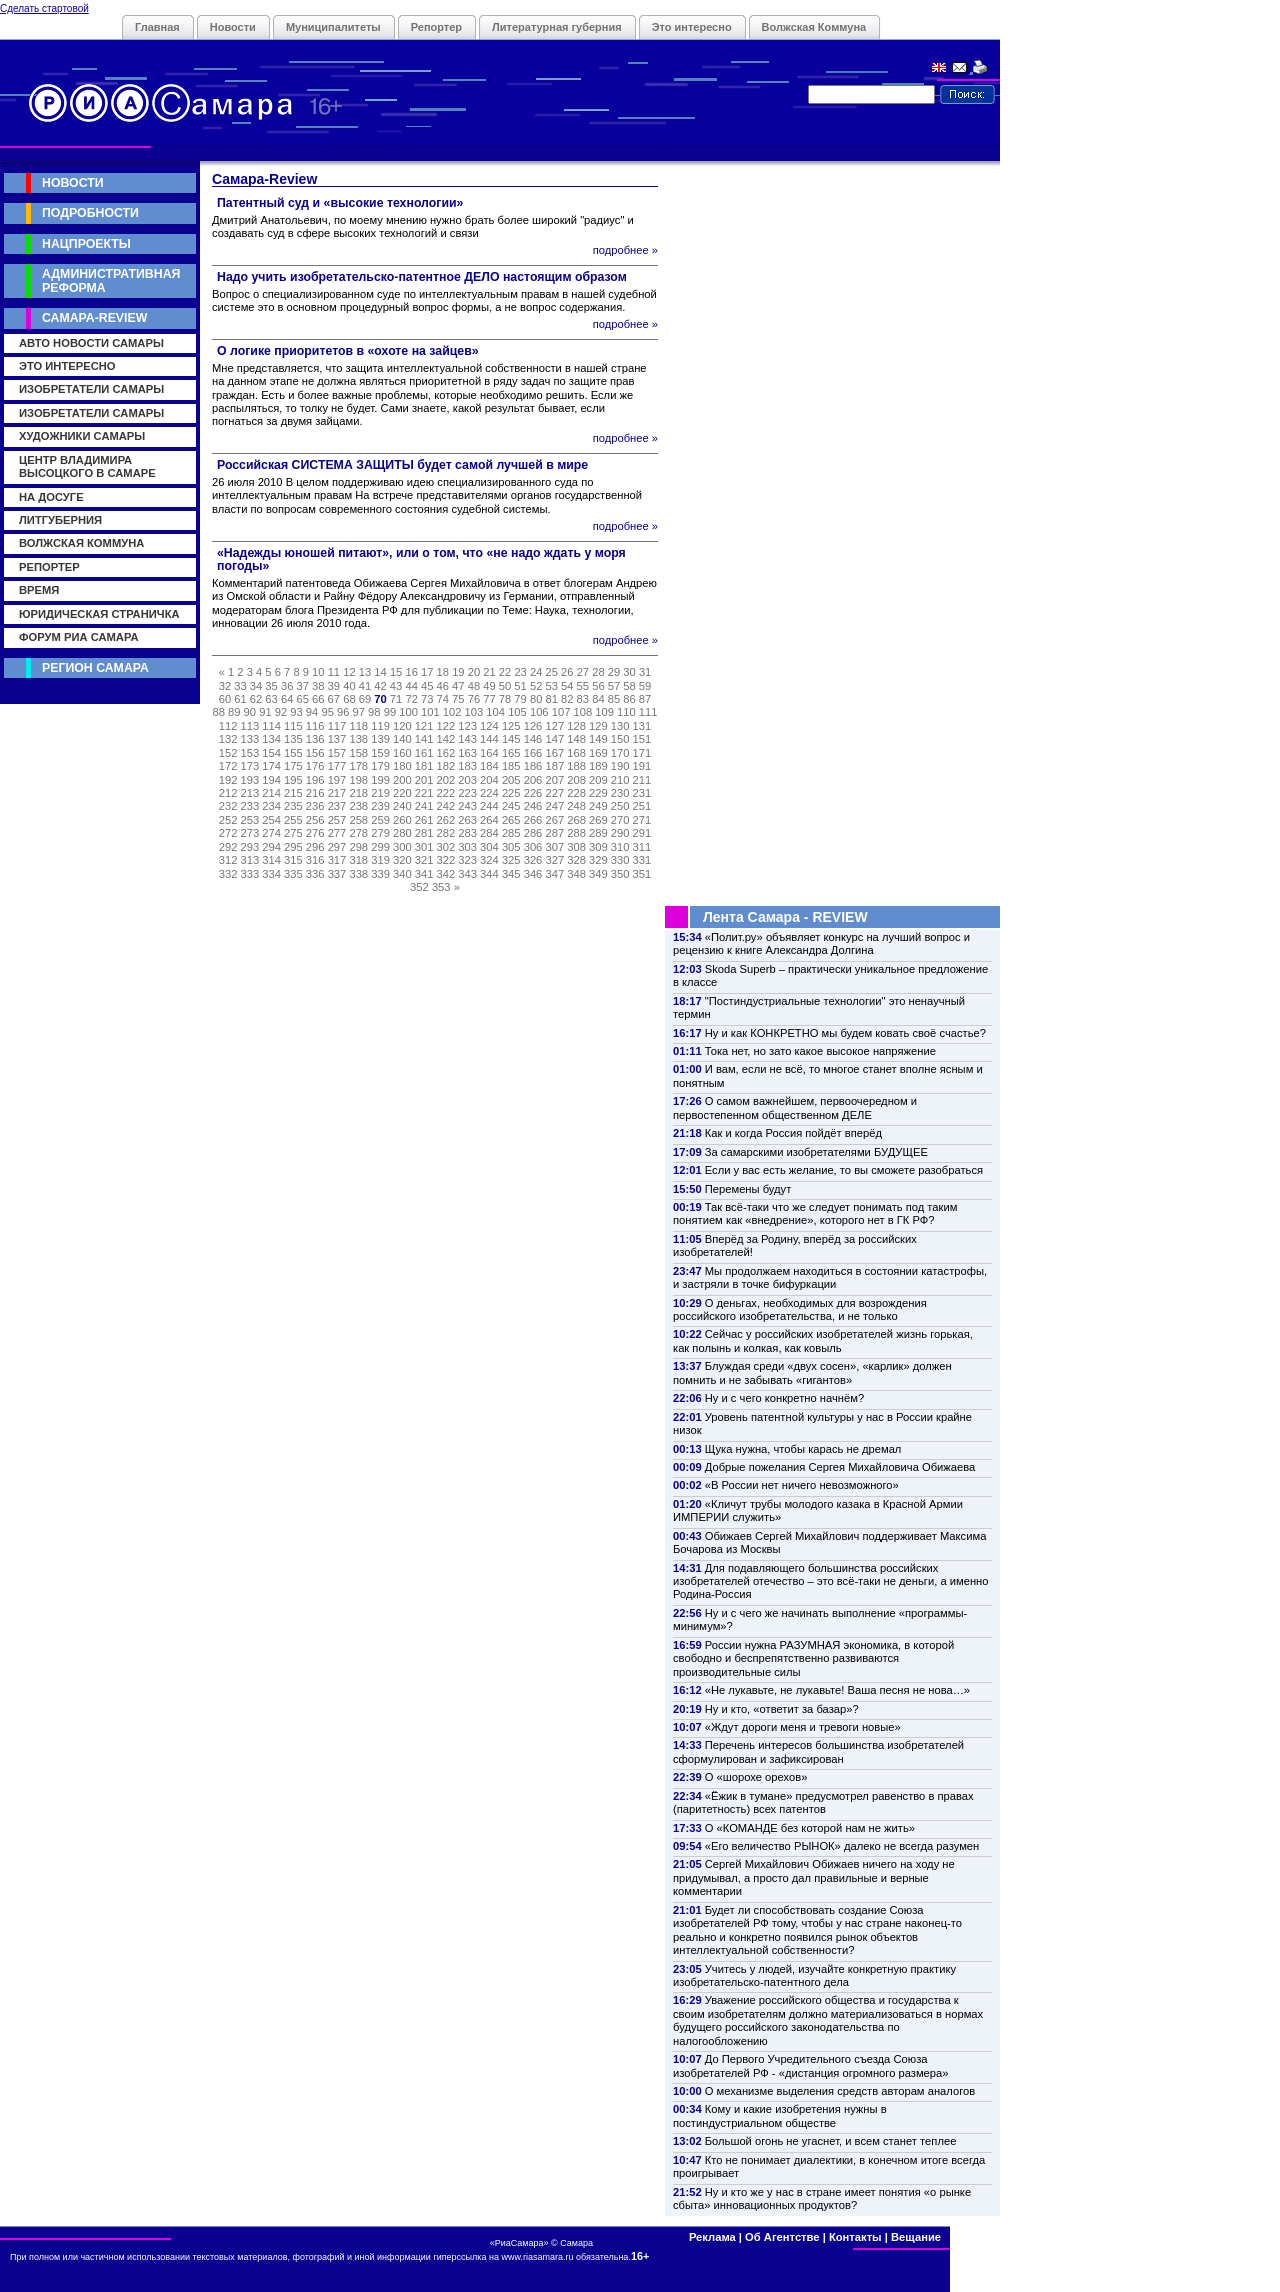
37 (302, 686)
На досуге (51, 497)
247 (554, 806)
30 (629, 672)
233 (250, 806)
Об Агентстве (782, 2237)
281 (424, 833)
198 (358, 780)
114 (271, 726)
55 (583, 686)
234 (271, 806)
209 (598, 780)
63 (271, 699)
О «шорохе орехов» (756, 1777)
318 (358, 860)
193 (250, 780)
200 (402, 780)
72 (411, 699)
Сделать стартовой (44, 8)
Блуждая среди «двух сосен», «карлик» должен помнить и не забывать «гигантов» (812, 1372)
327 (554, 860)
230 (620, 793)
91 (265, 712)
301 (424, 847)
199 (380, 780)
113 (250, 726)
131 (642, 726)
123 (467, 726)
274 (271, 833)
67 (334, 699)
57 (614, 686)
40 (349, 686)
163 (467, 753)
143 (467, 739)
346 (533, 874)
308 (576, 847)
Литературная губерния (557, 27)
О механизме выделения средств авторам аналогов (840, 2091)
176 (315, 766)
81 (551, 699)
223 (467, 793)
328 (576, 860)
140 (402, 739)
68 (349, 699)
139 (380, 739)
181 (424, 766)
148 (576, 739)
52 (536, 686)
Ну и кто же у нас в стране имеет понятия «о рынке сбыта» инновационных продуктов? (822, 2198)
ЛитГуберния (60, 520)
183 (467, 766)
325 (511, 860)
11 (334, 672)
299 (380, 847)
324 (489, 860)
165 (511, 753)
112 (228, 726)
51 (520, 686)
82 (567, 699)
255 (293, 820)
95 (327, 712)
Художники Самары (82, 436)
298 (358, 847)
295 (293, 847)
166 (533, 753)
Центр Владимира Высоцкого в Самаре (87, 466)
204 (489, 780)
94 (312, 712)
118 (358, 726)
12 (349, 672)
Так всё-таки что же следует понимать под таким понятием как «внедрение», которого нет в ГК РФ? (815, 1213)
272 (228, 833)
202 (446, 780)
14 (380, 672)
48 (474, 686)
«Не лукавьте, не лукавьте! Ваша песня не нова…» (837, 1690)
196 (315, 780)
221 (424, 793)
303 (467, 847)
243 (467, 806)
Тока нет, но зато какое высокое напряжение (820, 1051)
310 (620, 847)
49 (489, 686)
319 (380, 860)
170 (620, 753)
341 (424, 874)
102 (452, 712)
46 (443, 686)
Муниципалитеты (333, 27)
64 (287, 699)
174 (271, 766)
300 (402, 847)
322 (446, 860)
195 (293, 780)
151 (642, 739)
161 (424, 753)
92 (281, 712)
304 (489, 847)
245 (511, 806)
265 (511, 820)
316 (315, 860)
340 (402, 874)
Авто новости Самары (91, 343)
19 (458, 672)
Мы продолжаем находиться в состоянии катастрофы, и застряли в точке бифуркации (830, 1277)
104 (495, 712)
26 (567, 672)
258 (358, 820)
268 (576, 820)
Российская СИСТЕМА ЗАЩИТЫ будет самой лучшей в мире (402, 465)
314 (271, 860)
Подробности (90, 213)
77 (489, 699)
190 (620, 766)
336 (315, 874)
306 (533, 847)
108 (582, 712)
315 (293, 860)
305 (511, 847)
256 (315, 820)
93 (296, 712)
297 (337, 847)
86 (629, 699)
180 (402, 766)
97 (359, 712)
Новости (233, 27)
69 (365, 699)
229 (598, 793)
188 (576, 766)
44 (411, 686)
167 (554, 753)
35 (271, 686)
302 (446, 847)
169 (598, 753)
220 (402, 793)
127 (554, 726)
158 (358, 753)
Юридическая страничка (99, 614)
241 (424, 806)
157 (337, 753)
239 (380, 806)
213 (250, 793)
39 (334, 686)
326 (533, 860)
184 (489, 766)
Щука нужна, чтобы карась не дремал (803, 1449)
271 (642, 820)
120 (402, 726)
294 (271, 847)
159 (380, 753)
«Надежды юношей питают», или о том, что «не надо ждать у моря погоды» (421, 559)
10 (318, 672)
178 (358, 766)
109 (604, 712)
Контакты (855, 2237)
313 (250, 860)
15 (396, 672)
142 (446, 739)
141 (424, 739)
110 (626, 712)
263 (467, 820)
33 (240, 686)
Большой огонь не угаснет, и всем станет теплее (831, 2141)
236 (315, 806)
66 (318, 699)
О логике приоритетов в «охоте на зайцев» (348, 351)
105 (517, 712)
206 (533, 780)
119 (380, 726)
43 (396, 686)
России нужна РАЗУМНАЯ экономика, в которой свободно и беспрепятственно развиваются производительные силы (813, 1658)
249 (598, 806)
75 (458, 699)
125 (511, 726)
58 (629, 686)
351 (642, 874)
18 (443, 672)
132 (228, 739)
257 (337, 820)
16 (411, 672)
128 (576, 726)
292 (228, 847)
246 (533, 806)
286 (533, 833)
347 (554, 874)
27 (583, 672)
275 (293, 833)
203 (467, 780)
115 (293, 726)
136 (315, 739)
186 (533, 766)
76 (474, 699)
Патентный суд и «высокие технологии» (340, 203)
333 (250, 874)
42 (380, 686)
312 (228, 860)
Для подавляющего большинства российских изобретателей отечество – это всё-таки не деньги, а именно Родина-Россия (830, 1581)
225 (511, 793)
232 (228, 806)
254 (271, 820)
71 (396, 699)
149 (598, 739)
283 (467, 833)
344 (489, 874)
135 (293, 739)
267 (554, 820)
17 (427, 672)
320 (402, 860)
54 (567, 686)
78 (505, 699)
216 (315, 793)
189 (598, 766)
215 (293, 793)
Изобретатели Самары (91, 389)
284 (489, 833)
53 (551, 686)
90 (250, 712)
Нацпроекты (86, 244)
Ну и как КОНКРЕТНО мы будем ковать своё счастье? (845, 1033)
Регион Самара (95, 668)
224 (489, 793)
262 (446, 820)
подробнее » (625, 250)
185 (511, 766)
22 (505, 672)
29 (614, 672)
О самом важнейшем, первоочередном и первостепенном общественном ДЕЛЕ (795, 1107)
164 (489, 753)
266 (533, 820)
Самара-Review (94, 318)
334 (271, 874)
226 (533, 793)
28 (598, 672)
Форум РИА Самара (78, 637)
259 (380, 820)
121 (424, 726)
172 (228, 766)
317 (337, 860)
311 (642, 847)
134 (271, 739)
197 (337, 780)
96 (343, 712)
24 (536, 672)
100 (408, 712)
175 (293, 766)
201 (424, 780)
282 (446, 833)
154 (271, 753)
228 (576, 793)
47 (458, 686)
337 (337, 874)
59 (645, 686)
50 (505, 686)
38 (318, 686)
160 (402, 753)
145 (511, 739)
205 (511, 780)
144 (489, 739)
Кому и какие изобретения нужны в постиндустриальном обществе (780, 2115)
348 (576, 874)
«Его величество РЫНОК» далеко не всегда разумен (842, 1846)
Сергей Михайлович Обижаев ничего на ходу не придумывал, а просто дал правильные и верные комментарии (814, 1877)
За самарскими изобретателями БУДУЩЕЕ (816, 1152)
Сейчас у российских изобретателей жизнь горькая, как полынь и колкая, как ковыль (823, 1340)
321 (424, 860)
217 (337, 793)
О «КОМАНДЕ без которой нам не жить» (810, 1828)
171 (642, 753)
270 (620, 820)
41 (365, 686)
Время (39, 590)
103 (474, 712)
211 (642, 780)
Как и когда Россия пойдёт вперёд (793, 1133)
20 (474, 672)
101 (430, 712)
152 (228, 753)
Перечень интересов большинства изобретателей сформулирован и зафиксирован (818, 1751)
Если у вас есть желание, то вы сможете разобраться (844, 1170)
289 (598, 833)
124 (489, 726)
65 (302, 699)
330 (620, 860)
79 (520, 699)
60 (225, 699)
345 (511, 874)
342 (446, 874)
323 (467, 860)
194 (271, 780)
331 (642, 860)
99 (390, 712)
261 (424, 820)
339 (380, 874)
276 (315, 833)
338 (358, 874)
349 (598, 874)
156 (315, 753)
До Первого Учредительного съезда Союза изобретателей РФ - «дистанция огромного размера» (811, 2065)
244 (489, 806)
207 (554, 780)
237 (337, 806)
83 (583, 699)
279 (380, 833)
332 (228, 874)
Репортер (436, 27)
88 (218, 712)
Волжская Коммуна (814, 27)
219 (380, 793)
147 (554, 739)
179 (380, 766)
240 (402, 806)
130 (620, 726)
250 (620, 806)
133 (250, 739)
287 (554, 833)
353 (441, 887)
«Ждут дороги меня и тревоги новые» (803, 1727)
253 (250, 820)
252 (228, 820)
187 (554, 766)
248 (576, 806)
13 (365, 672)
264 (489, 820)
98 (374, 712)
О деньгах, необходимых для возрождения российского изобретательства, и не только (800, 1309)
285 (511, 833)
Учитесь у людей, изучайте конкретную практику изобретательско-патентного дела (814, 1975)
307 (554, 847)
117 (337, 726)
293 (250, 847)
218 (358, 793)
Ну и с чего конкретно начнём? (784, 1398)
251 (642, 806)
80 (536, 699)
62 (256, 699)
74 (443, 699)
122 (446, 726)
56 (598, 686)
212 (228, 793)
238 (358, 806)
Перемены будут (748, 1189)
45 (427, 686)
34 (256, 686)
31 (645, 672)
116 (315, 726)
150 (620, 739)
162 (446, 753)
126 (533, 726)
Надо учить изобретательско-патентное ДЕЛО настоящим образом (422, 277)
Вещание (916, 2237)
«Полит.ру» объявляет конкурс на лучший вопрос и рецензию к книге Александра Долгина (821, 943)
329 (598, 860)
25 (552, 672)
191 (642, 766)
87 (645, 699)
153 (250, 753)
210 (620, 780)
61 (240, 699)
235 (293, 806)
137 (337, 739)
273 (250, 833)
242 (446, 806)
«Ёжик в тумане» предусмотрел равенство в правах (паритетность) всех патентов (823, 1802)
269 (598, 820)
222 (446, 793)
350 (620, 874)
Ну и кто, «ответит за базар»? (782, 1709)
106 (539, 712)
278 (358, 833)
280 (402, 833)
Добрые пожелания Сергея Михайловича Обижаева (840, 1467)
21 (489, 672)
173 (250, 766)
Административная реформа (111, 280)
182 (446, 766)
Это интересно (692, 27)
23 (520, 672)
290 (620, 833)
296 (315, 847)
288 (576, 833)
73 (427, 699)
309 (598, 847)
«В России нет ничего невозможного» (802, 1485)
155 (293, 753)
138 (358, 739)
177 (337, 766)
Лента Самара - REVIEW (785, 917)
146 (533, 739)
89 (234, 712)
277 (337, 833)
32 (225, 686)
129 (598, 726)
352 (419, 887)
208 (576, 780)
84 (598, 699)
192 (228, 780)
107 (561, 712)
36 (287, 686)
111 (648, 712)
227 (554, 793)
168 (576, 753)
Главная (157, 27)
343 (467, 874)
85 (614, 699)
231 (642, 793)
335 (293, 874)
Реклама (712, 2237)
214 (271, 793)
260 (402, 820)
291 (642, 833)
